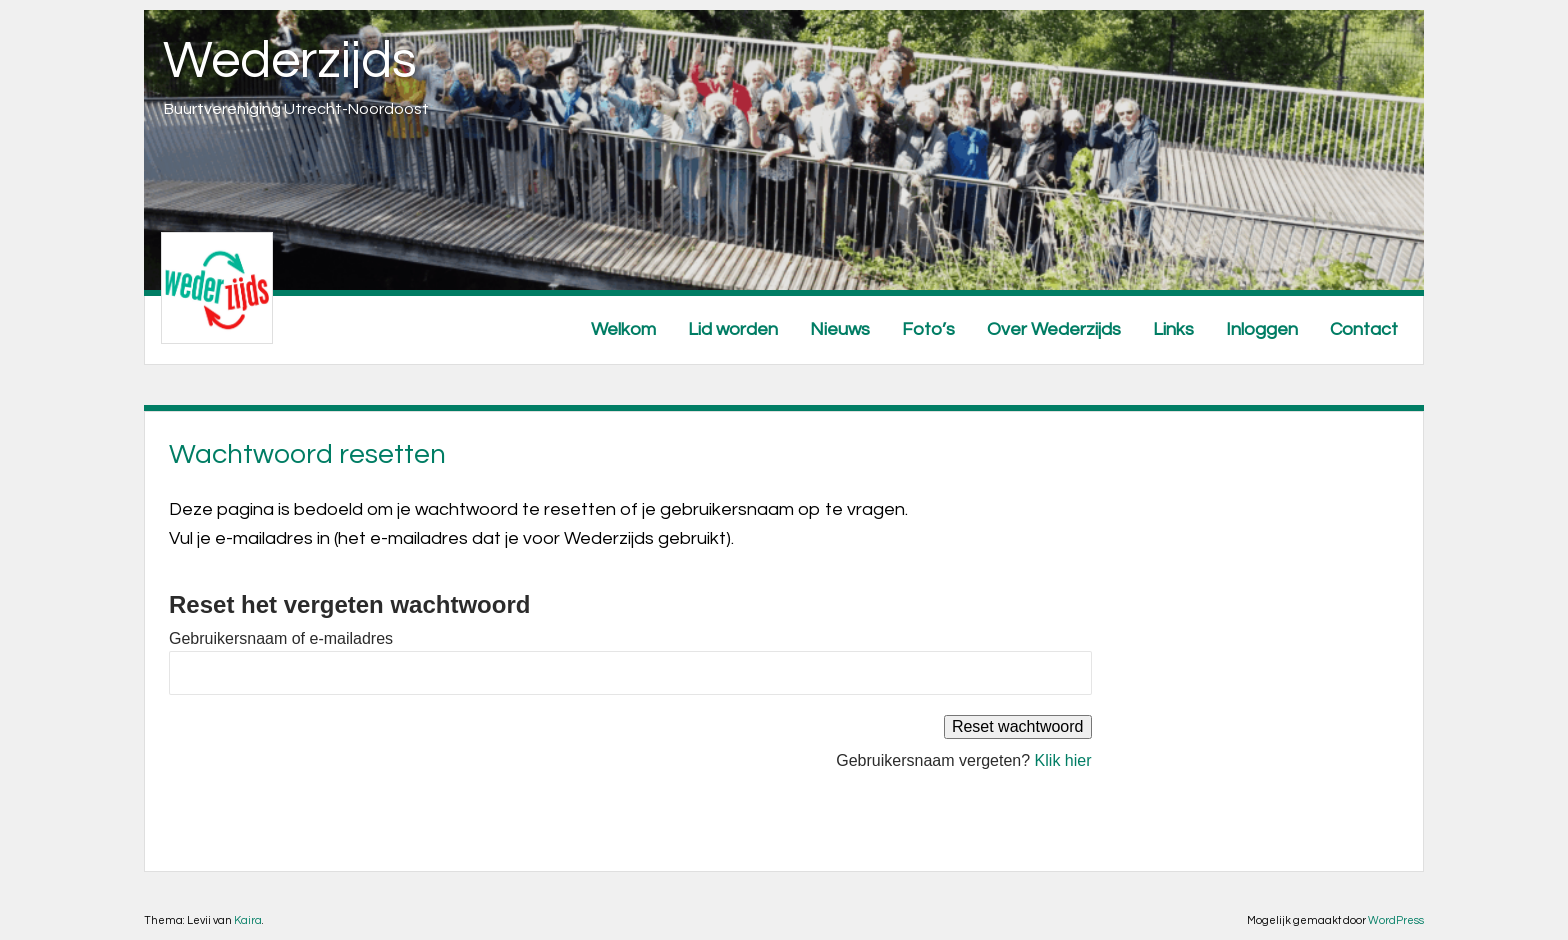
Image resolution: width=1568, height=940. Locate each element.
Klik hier (1063, 760)
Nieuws (840, 329)
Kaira (248, 920)
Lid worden (733, 329)
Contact (1364, 329)
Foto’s (928, 329)
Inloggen (1262, 329)
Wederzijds (290, 61)
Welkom (623, 329)
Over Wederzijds (1054, 329)
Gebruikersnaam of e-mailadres (281, 638)
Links (1173, 329)
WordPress (1396, 920)
